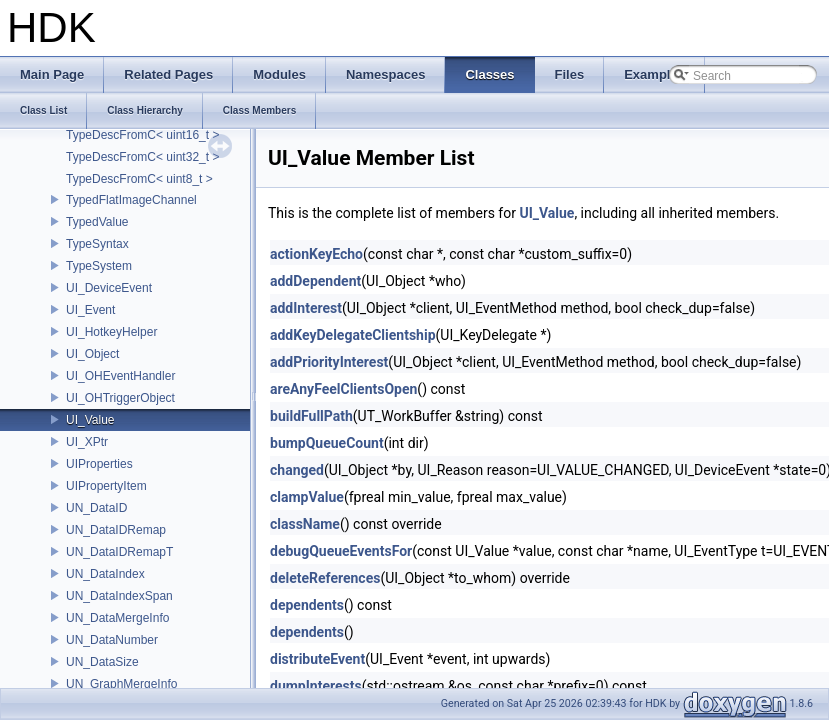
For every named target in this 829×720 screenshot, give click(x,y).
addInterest (306, 308)
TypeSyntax (97, 244)
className (305, 524)
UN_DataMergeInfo (117, 618)
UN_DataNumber (112, 640)
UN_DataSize (102, 662)
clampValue (307, 497)
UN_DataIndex (105, 574)
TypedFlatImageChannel (131, 200)
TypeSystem (99, 266)
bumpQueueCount (327, 443)
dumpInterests (316, 686)
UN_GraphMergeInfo (121, 684)
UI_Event (90, 310)
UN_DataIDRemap (116, 530)
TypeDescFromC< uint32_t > (142, 157)
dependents (307, 605)
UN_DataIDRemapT (119, 552)
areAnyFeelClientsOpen (343, 389)
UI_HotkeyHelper (111, 332)
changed (297, 470)
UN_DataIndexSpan (119, 596)
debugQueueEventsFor (341, 551)
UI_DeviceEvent (109, 288)
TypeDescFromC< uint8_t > (139, 179)
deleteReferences (325, 578)
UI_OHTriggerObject (120, 398)
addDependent (315, 281)
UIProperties (99, 464)
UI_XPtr (87, 442)
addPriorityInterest (329, 362)
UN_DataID (96, 508)
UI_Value (90, 420)
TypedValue (97, 222)
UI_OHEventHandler (120, 376)
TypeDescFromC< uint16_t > (142, 135)
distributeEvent (317, 659)
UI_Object (92, 354)
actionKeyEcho (316, 254)
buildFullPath (311, 416)
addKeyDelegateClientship (353, 335)
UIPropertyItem (106, 486)
